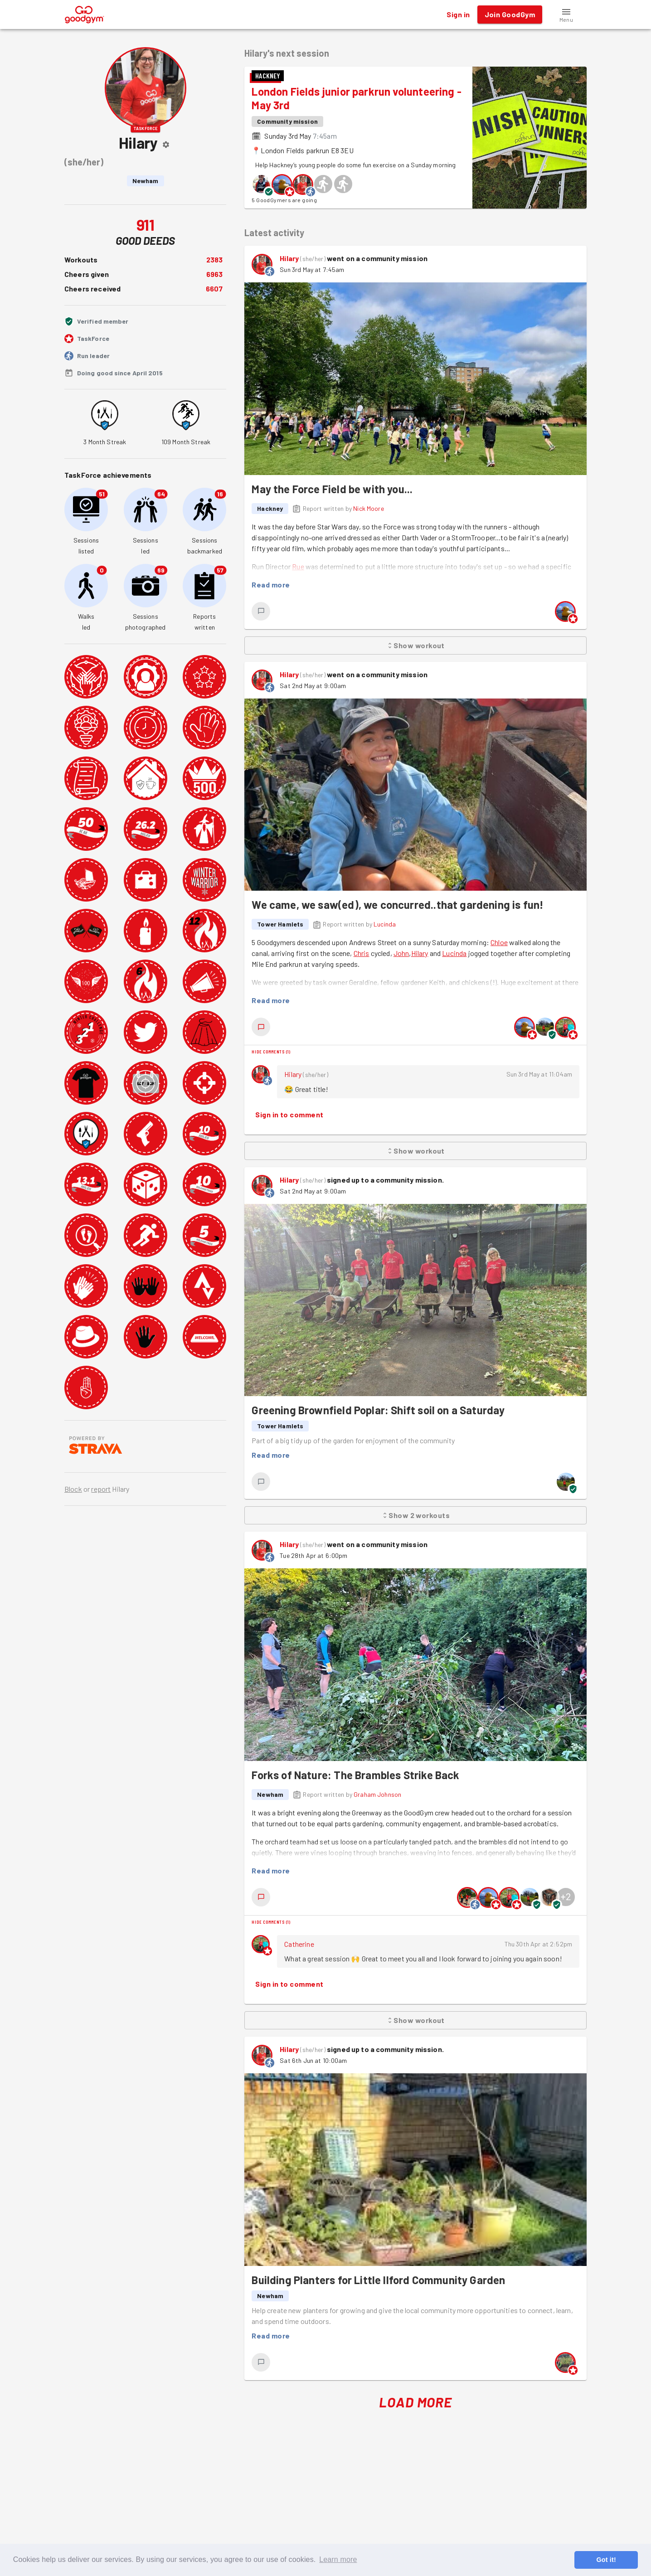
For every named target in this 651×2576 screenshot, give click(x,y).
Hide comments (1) (271, 1051)
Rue (298, 566)
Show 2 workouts (415, 1515)
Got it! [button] (606, 2559)
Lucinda (385, 924)
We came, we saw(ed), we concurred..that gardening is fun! (398, 904)
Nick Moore (368, 508)
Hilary (289, 258)
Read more (270, 585)
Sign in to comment (289, 1115)
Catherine (299, 1944)
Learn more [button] (338, 2559)
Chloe (499, 942)
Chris (361, 953)
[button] (566, 14)
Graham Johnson (377, 1794)
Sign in (458, 14)
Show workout (415, 645)
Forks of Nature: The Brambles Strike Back (355, 1774)
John (401, 953)
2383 (214, 259)
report (101, 1488)
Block (73, 1488)
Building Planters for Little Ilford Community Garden (378, 2279)
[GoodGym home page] (84, 13)
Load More (415, 2402)
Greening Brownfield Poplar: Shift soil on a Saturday (378, 1410)
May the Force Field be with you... (332, 488)
